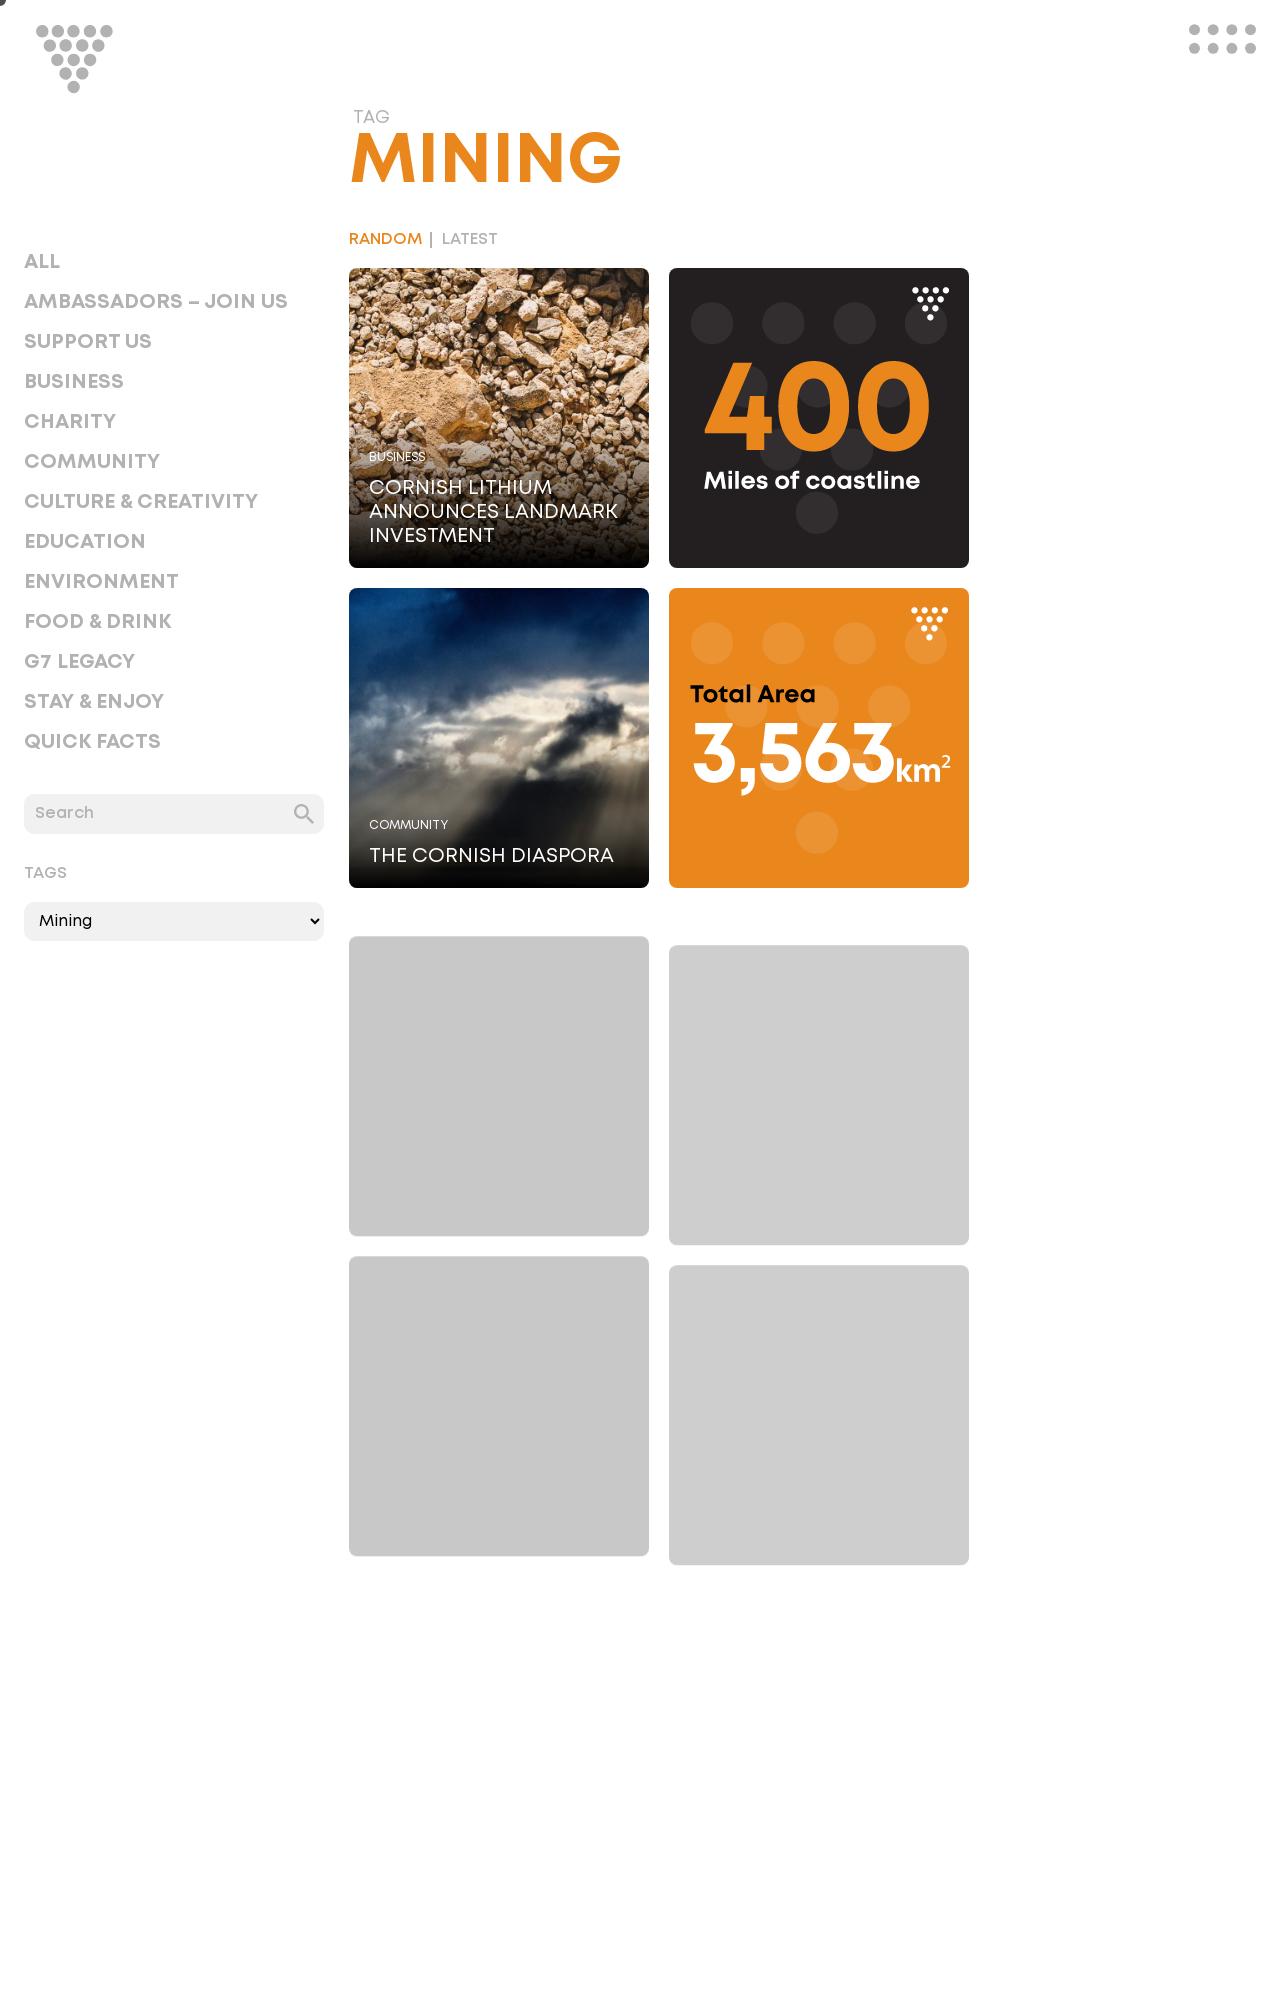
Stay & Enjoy (94, 702)
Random (385, 239)
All (42, 262)
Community (92, 462)
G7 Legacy (79, 662)
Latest (470, 239)
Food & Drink (97, 622)
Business (74, 382)
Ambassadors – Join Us (156, 302)
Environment (101, 582)
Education (85, 542)
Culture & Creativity (141, 502)
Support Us (88, 342)
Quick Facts (92, 742)
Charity (70, 422)
